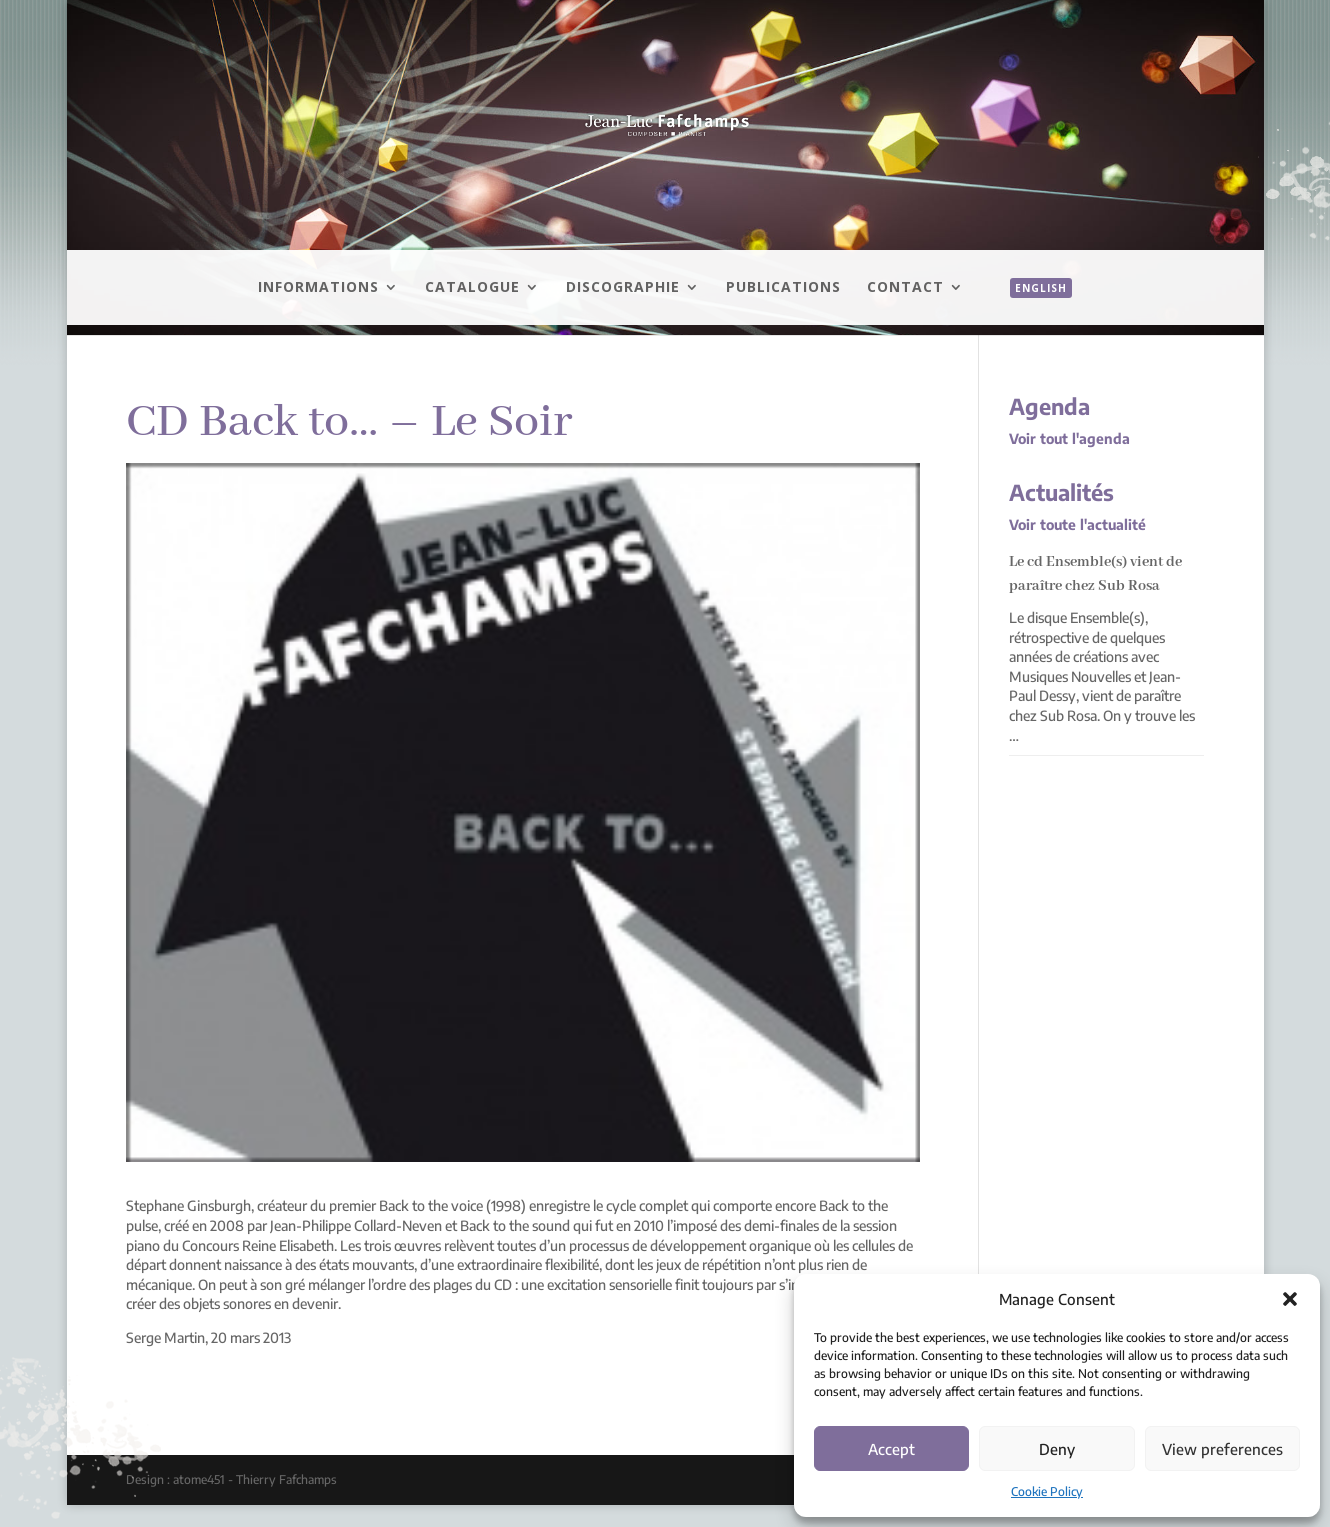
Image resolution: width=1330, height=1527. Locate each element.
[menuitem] (1031, 310)
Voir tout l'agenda (1069, 438)
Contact (905, 288)
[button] (1290, 1299)
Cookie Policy (1047, 1491)
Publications (783, 288)
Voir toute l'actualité (1077, 524)
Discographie (623, 288)
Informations (318, 288)
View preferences (1222, 1449)
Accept (891, 1449)
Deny (1057, 1449)
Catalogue (472, 288)
